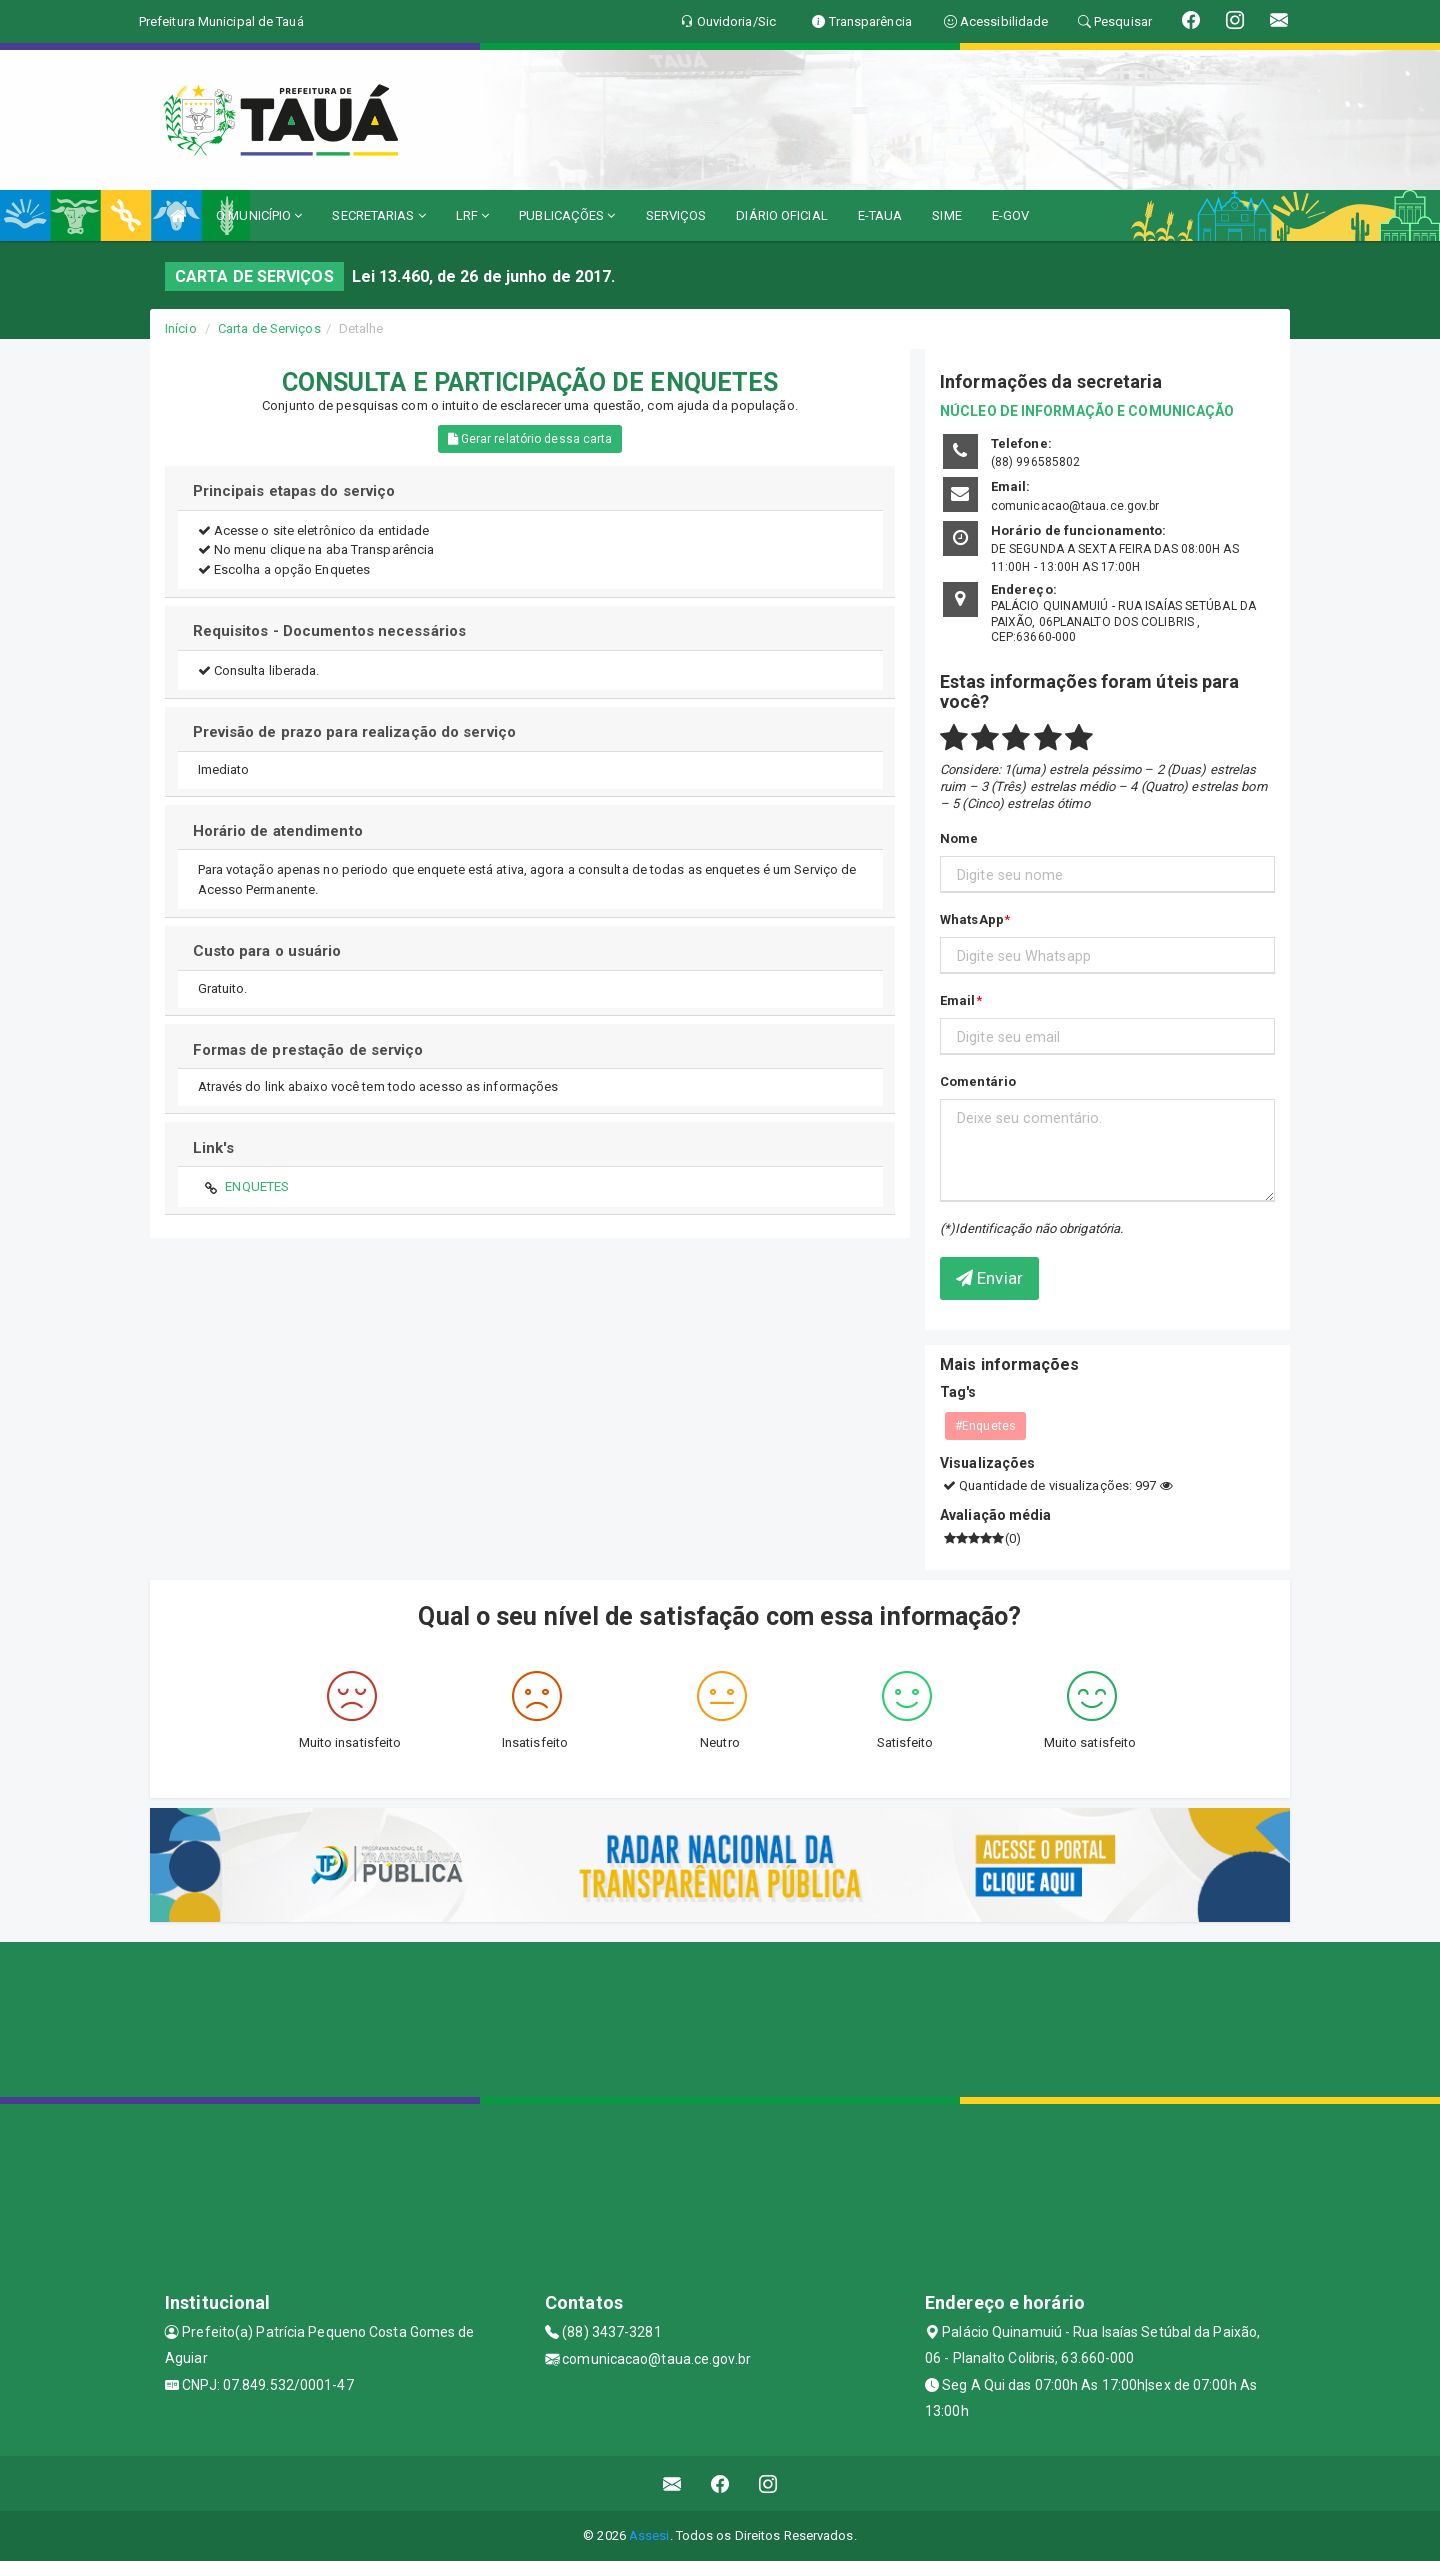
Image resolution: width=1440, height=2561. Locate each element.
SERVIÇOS (676, 215)
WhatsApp (972, 919)
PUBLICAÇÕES (567, 215)
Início (181, 328)
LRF (473, 215)
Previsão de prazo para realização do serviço (354, 732)
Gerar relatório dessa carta (530, 439)
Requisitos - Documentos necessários (330, 631)
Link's (214, 1148)
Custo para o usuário (267, 951)
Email (958, 1000)
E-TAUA (880, 215)
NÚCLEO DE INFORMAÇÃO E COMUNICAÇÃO (1087, 411)
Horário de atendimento (278, 831)
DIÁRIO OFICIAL (781, 215)
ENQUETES (257, 1186)
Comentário (978, 1081)
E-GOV (1011, 215)
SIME (946, 215)
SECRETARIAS (378, 215)
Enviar (989, 1278)
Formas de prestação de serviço (308, 1050)
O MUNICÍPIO (259, 215)
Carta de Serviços (269, 328)
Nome (959, 838)
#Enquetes (985, 1426)
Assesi (649, 2535)
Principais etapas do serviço (294, 491)
